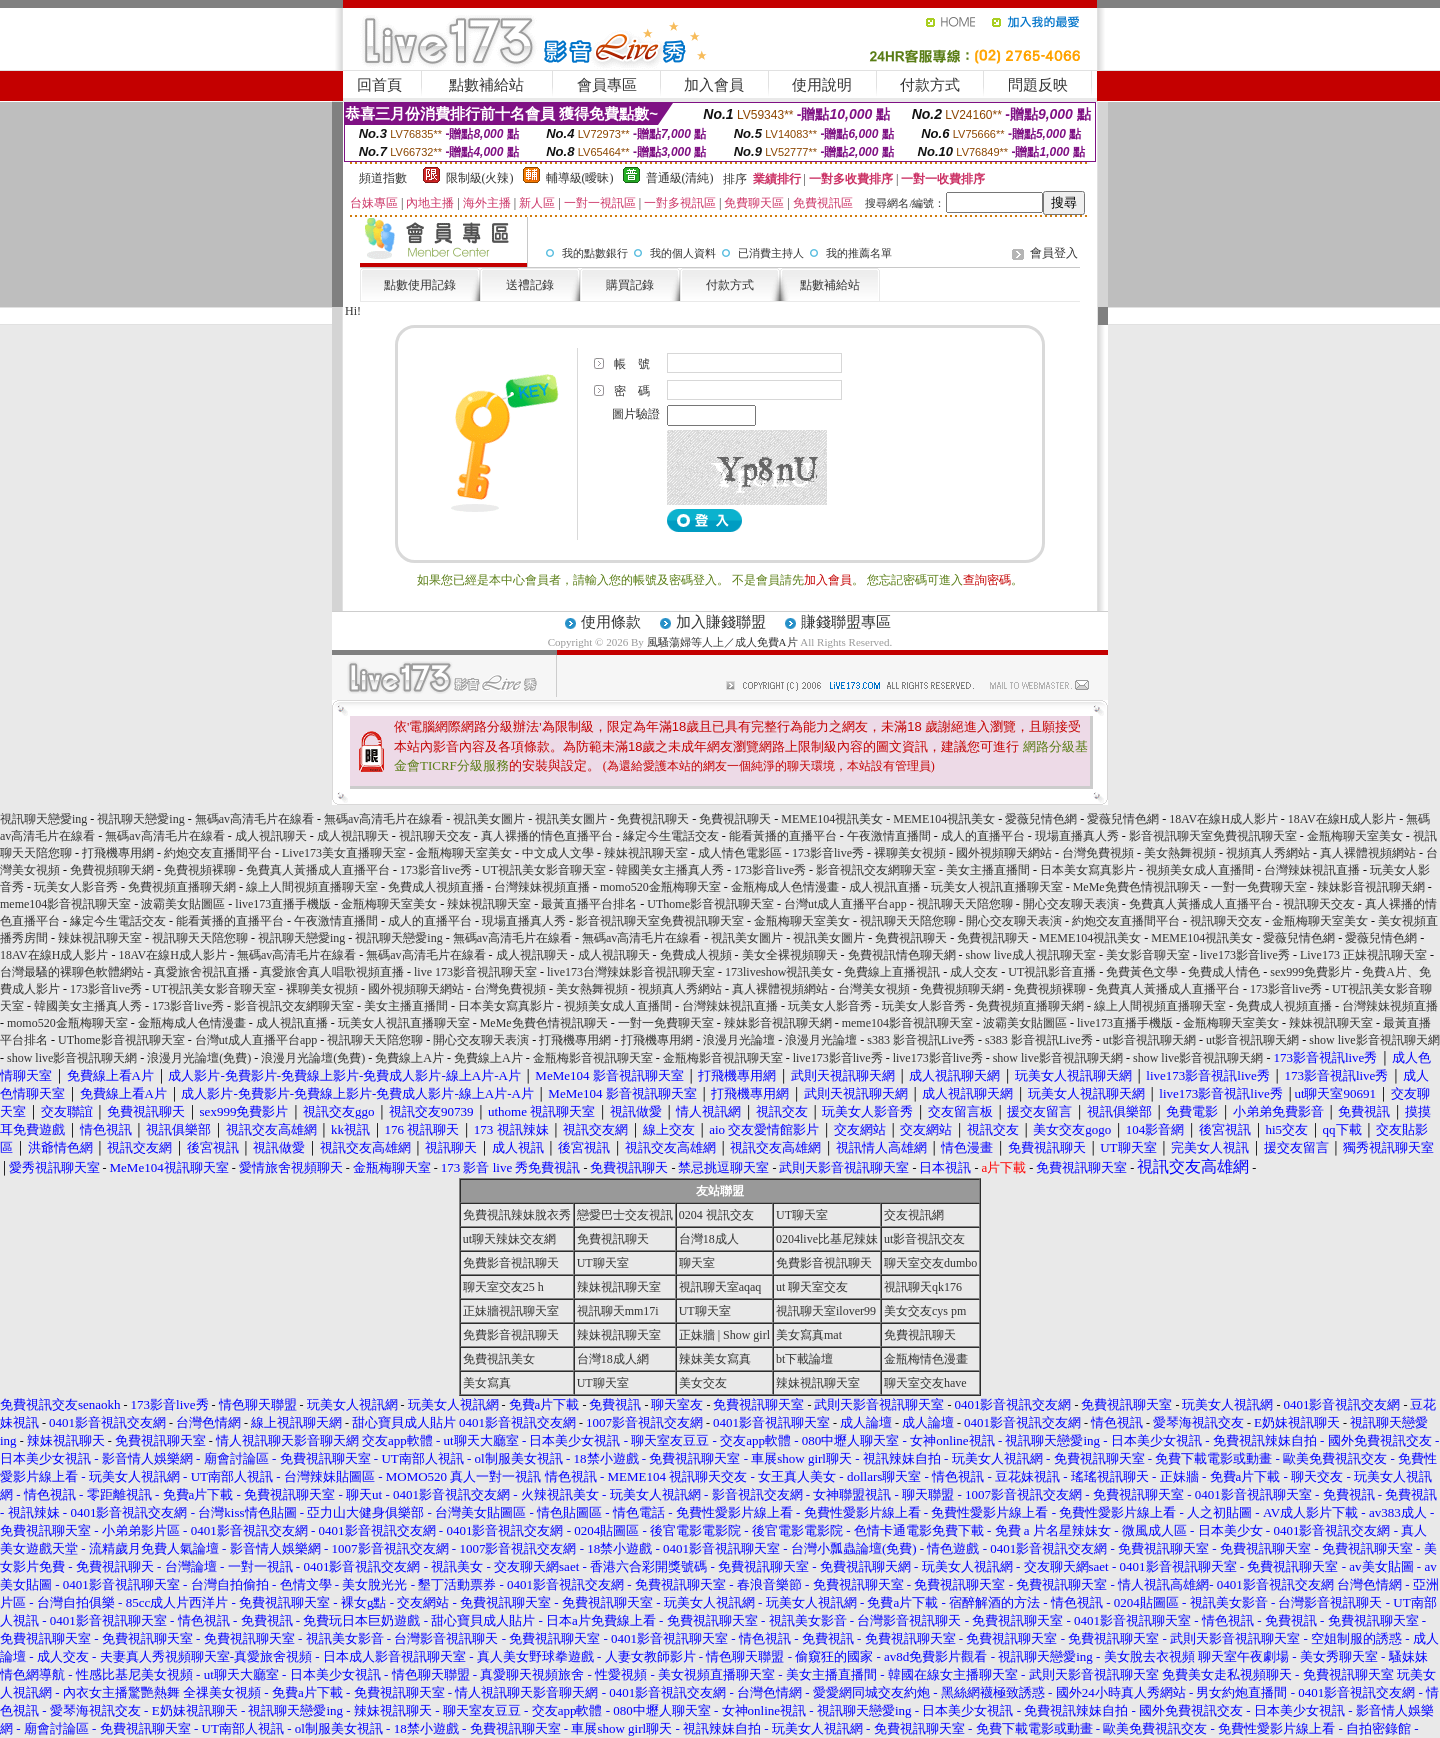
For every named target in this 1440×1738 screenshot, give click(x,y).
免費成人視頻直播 (436, 887)
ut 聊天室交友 (812, 1287)
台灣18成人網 (613, 1359)
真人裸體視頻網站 (1368, 853)
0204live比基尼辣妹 (827, 1239)
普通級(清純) (680, 178)
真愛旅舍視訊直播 (202, 972)
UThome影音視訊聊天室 (710, 904)
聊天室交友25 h (503, 1287)
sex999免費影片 (1311, 972)
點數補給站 (486, 85)
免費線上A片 (409, 1058)
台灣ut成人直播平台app (845, 904)
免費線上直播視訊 (892, 972)
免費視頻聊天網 (112, 870)
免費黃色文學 (1142, 972)
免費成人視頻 (696, 955)
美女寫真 (487, 1383)
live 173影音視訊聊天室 (475, 972)
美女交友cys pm (925, 1311)
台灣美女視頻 (874, 989)
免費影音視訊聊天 (511, 1263)
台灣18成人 (709, 1239)
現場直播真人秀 (1077, 836)
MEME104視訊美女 (832, 819)
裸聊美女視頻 (910, 853)
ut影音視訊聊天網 (1149, 1040)
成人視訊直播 (885, 887)
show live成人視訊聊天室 (1031, 955)
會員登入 (1054, 253)
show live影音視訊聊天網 (1374, 1040)
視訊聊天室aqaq (720, 1287)
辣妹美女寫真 (715, 1359)
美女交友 (703, 1383)
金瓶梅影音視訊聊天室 (593, 1058)
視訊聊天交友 (435, 836)
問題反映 (1038, 85)
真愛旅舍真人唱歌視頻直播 (332, 972)
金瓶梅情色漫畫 (926, 1359)
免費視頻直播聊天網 (182, 887)
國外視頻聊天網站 (1004, 853)
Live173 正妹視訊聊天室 (1363, 955)
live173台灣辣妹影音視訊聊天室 (631, 972)
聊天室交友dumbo (930, 1263)
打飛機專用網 (118, 853)
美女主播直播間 (988, 870)
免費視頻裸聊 (200, 870)
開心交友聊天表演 (1071, 904)
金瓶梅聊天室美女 (1355, 836)
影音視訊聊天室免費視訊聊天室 (1213, 836)
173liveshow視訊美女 (779, 972)
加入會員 (714, 85)
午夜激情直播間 (889, 836)
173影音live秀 (828, 853)
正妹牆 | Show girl (724, 1335)
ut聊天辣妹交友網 (509, 1239)
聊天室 (697, 1263)
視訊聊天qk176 (923, 1287)
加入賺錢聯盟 (721, 622)
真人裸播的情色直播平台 (547, 836)
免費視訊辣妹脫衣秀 (517, 1215)
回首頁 (379, 85)
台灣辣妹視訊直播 (1312, 870)
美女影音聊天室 (1148, 955)
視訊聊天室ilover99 (826, 1311)
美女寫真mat (809, 1335)
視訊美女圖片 (489, 819)
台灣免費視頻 (1098, 853)
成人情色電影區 (740, 853)
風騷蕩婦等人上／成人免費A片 (722, 642)
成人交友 (974, 972)
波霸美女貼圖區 (183, 904)
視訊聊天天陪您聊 (965, 904)
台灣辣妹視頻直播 (542, 887)
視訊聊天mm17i (618, 1311)
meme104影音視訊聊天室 (65, 904)
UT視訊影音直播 (1052, 972)
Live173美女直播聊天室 (344, 853)
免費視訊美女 (499, 1359)
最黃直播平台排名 (589, 904)
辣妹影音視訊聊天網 (1371, 887)
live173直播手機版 (283, 904)
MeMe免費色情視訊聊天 (1137, 887)
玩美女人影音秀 (76, 887)
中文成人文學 (558, 853)
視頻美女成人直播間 (1200, 870)
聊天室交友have (925, 1383)
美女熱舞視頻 (1180, 853)
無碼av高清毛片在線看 (254, 819)
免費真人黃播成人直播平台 (318, 870)
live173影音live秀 (1245, 955)
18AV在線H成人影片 (1223, 819)
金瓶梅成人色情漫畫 (785, 887)
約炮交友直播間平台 (218, 853)
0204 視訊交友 (716, 1215)
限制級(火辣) (480, 178)
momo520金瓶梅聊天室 (660, 887)
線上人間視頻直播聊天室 (312, 887)
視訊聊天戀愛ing (45, 819)
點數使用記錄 (420, 285)
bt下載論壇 (804, 1359)
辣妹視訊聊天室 (646, 853)
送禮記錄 (530, 285)
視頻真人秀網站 (1268, 853)
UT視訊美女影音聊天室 (544, 870)
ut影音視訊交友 (924, 1239)
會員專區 (607, 85)
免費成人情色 (1224, 972)
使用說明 (822, 85)
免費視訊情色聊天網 (902, 955)
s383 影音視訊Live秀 (921, 1040)
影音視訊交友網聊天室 (876, 870)
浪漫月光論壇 (739, 1040)
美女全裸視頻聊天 (790, 955)
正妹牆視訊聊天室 (511, 1311)
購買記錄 (630, 285)
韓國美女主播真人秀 (670, 870)
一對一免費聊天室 (1259, 887)
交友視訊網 (914, 1215)
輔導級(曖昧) (580, 178)
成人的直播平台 (983, 836)
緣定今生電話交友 (671, 836)
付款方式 (930, 85)
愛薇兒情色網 (1041, 819)
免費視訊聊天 (653, 819)
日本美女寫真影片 (1088, 870)
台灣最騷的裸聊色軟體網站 (72, 972)
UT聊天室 (802, 1215)
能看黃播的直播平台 (783, 836)
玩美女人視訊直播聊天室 (997, 887)
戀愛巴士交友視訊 (625, 1215)
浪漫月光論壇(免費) (199, 1058)
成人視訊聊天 (271, 836)
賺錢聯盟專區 (846, 622)
